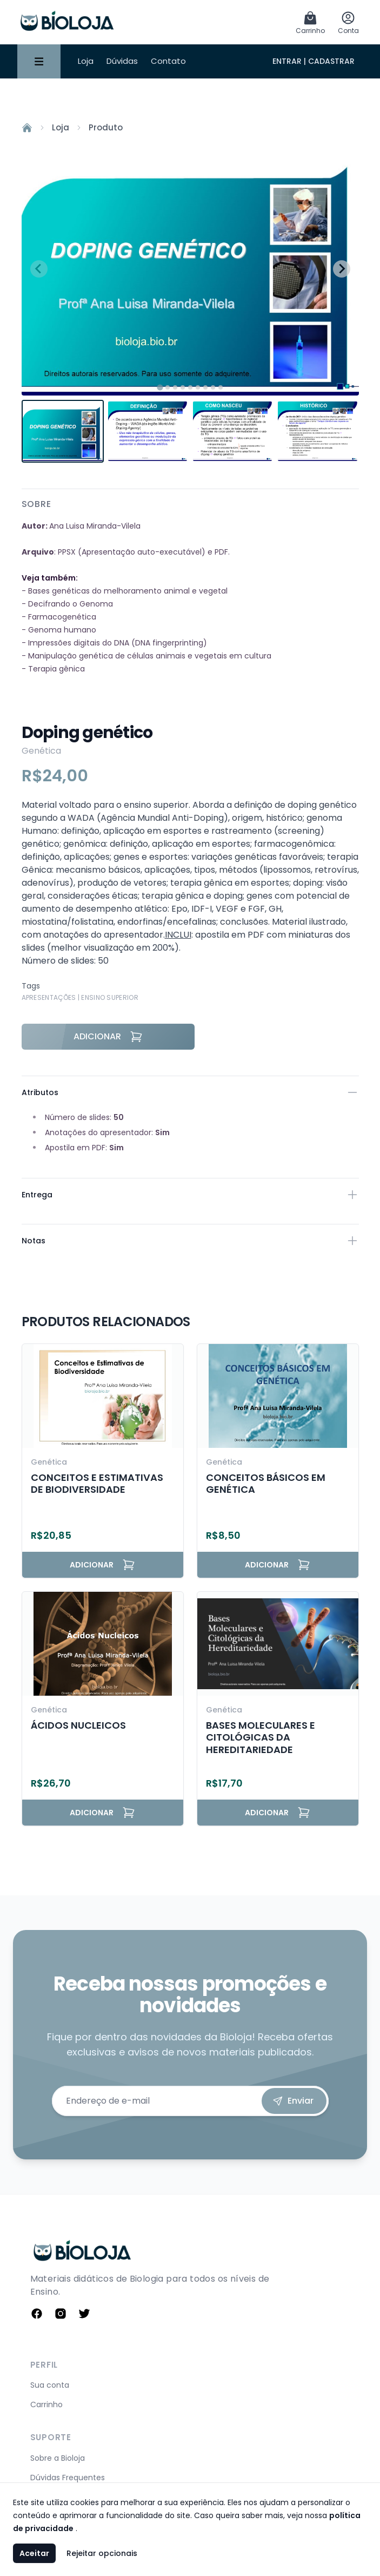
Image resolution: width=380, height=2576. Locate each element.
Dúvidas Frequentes (67, 2477)
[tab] (160, 387)
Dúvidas (122, 61)
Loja (86, 61)
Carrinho (46, 2404)
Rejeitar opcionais (101, 2553)
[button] (63, 431)
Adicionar (108, 1036)
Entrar (287, 61)
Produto (106, 127)
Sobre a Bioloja (57, 2458)
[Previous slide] (39, 269)
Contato (168, 61)
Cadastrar (331, 61)
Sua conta (49, 2385)
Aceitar (34, 2553)
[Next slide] (341, 269)
